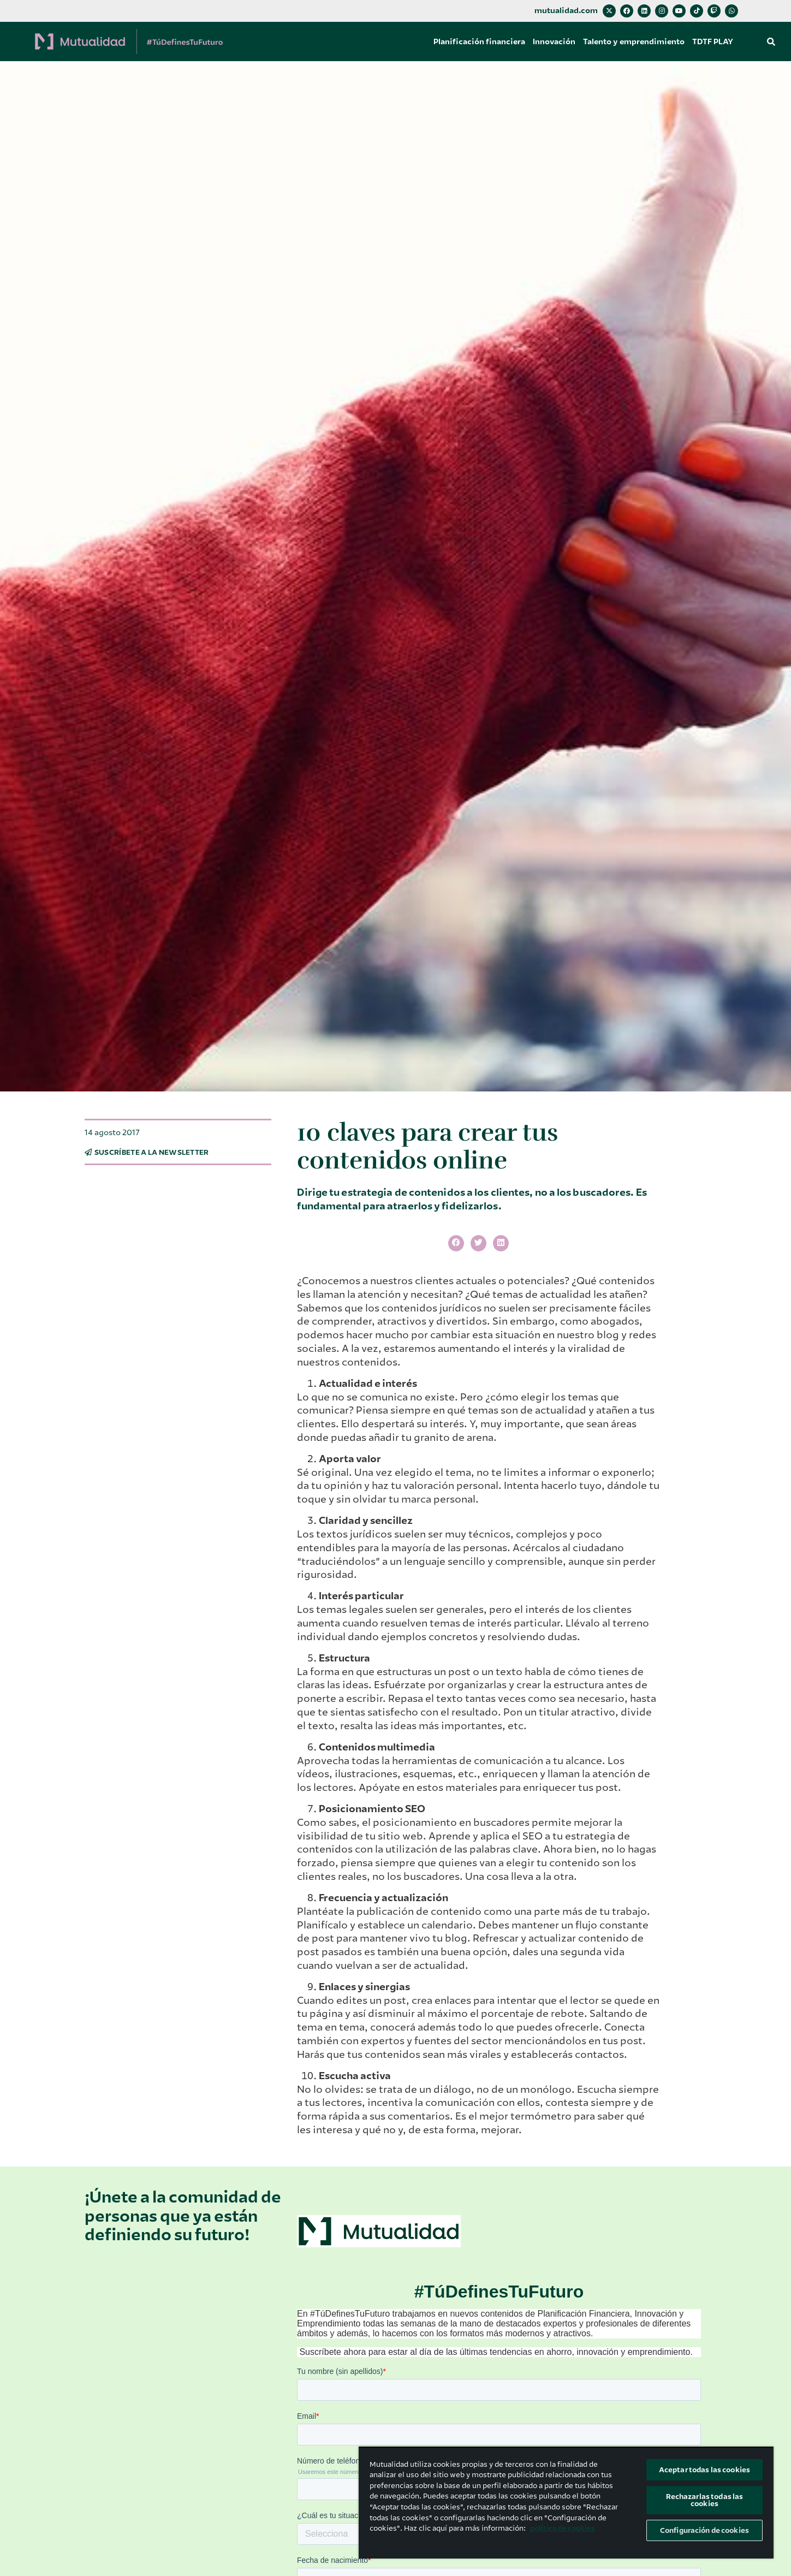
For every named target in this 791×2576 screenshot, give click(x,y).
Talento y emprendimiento (634, 41)
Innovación (554, 41)
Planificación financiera (479, 41)
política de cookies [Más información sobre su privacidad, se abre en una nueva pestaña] (562, 2528)
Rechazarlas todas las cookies (705, 2500)
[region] (566, 2503)
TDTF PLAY (712, 41)
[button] (771, 41)
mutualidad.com (566, 10)
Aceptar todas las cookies (704, 2469)
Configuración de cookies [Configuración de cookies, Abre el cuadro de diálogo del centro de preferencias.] (704, 2530)
